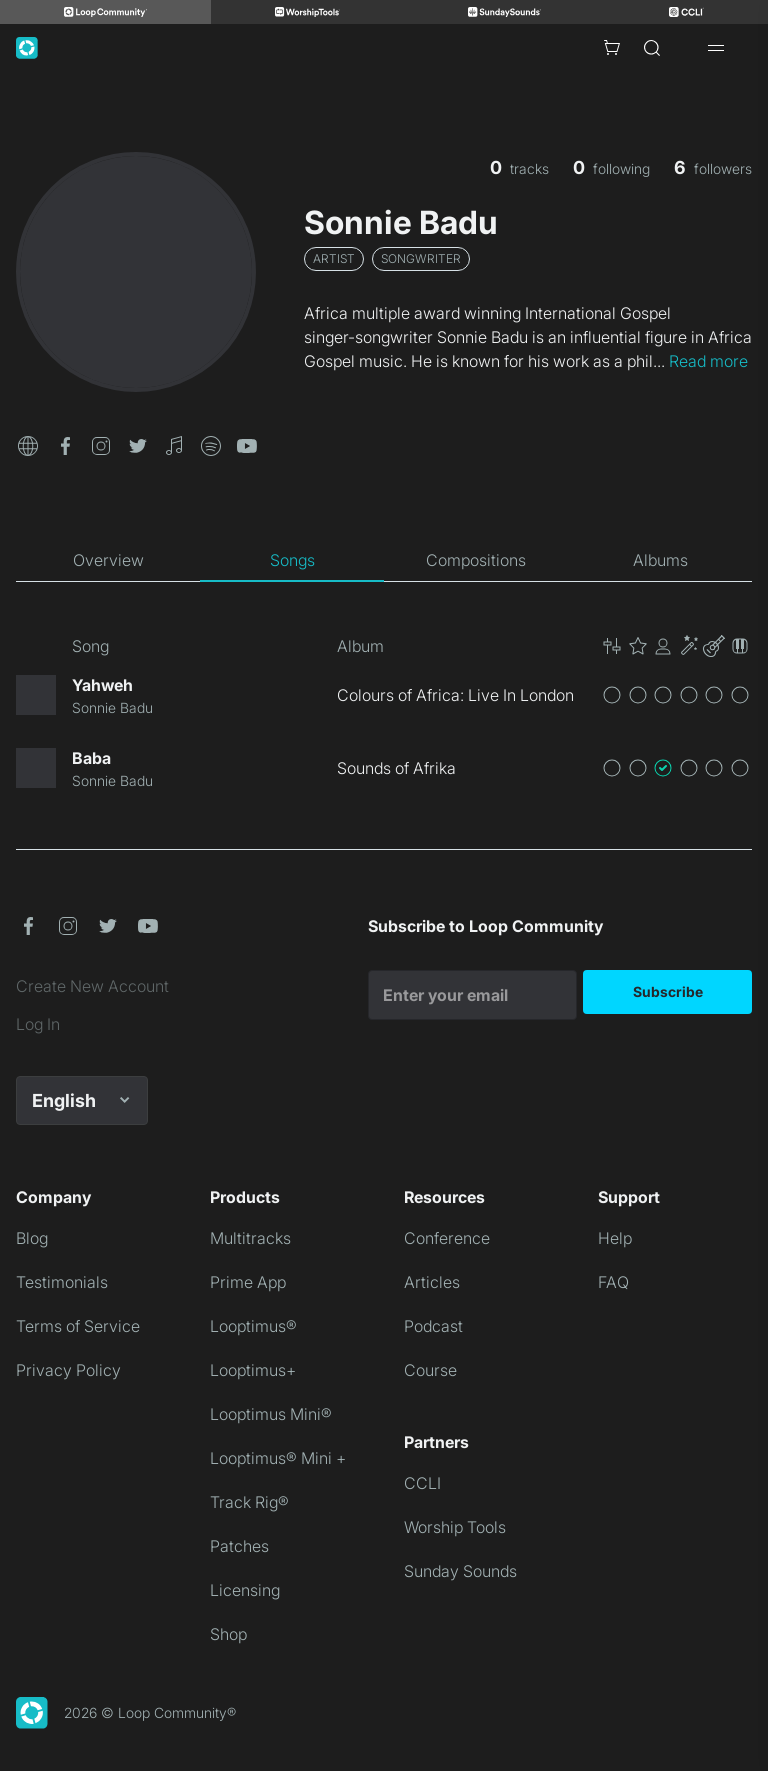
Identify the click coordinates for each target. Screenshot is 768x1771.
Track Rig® (249, 1502)
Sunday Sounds (460, 1571)
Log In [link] (38, 1024)
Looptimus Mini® (271, 1414)
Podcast (433, 1326)
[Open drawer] (716, 48)
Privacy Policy (68, 1370)
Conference (447, 1238)
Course (430, 1370)
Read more (708, 361)
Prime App (248, 1282)
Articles (432, 1282)
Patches (239, 1546)
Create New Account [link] (92, 986)
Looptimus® (253, 1326)
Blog (32, 1238)
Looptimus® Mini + (278, 1458)
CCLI (422, 1483)
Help (615, 1238)
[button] (28, 444)
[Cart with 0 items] (612, 48)
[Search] (652, 48)
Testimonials (62, 1282)
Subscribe (668, 991)
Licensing (245, 1590)
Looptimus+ (253, 1370)
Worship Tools (455, 1527)
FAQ (613, 1282)
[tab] (108, 560)
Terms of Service (78, 1326)
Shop (228, 1634)
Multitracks (250, 1238)
